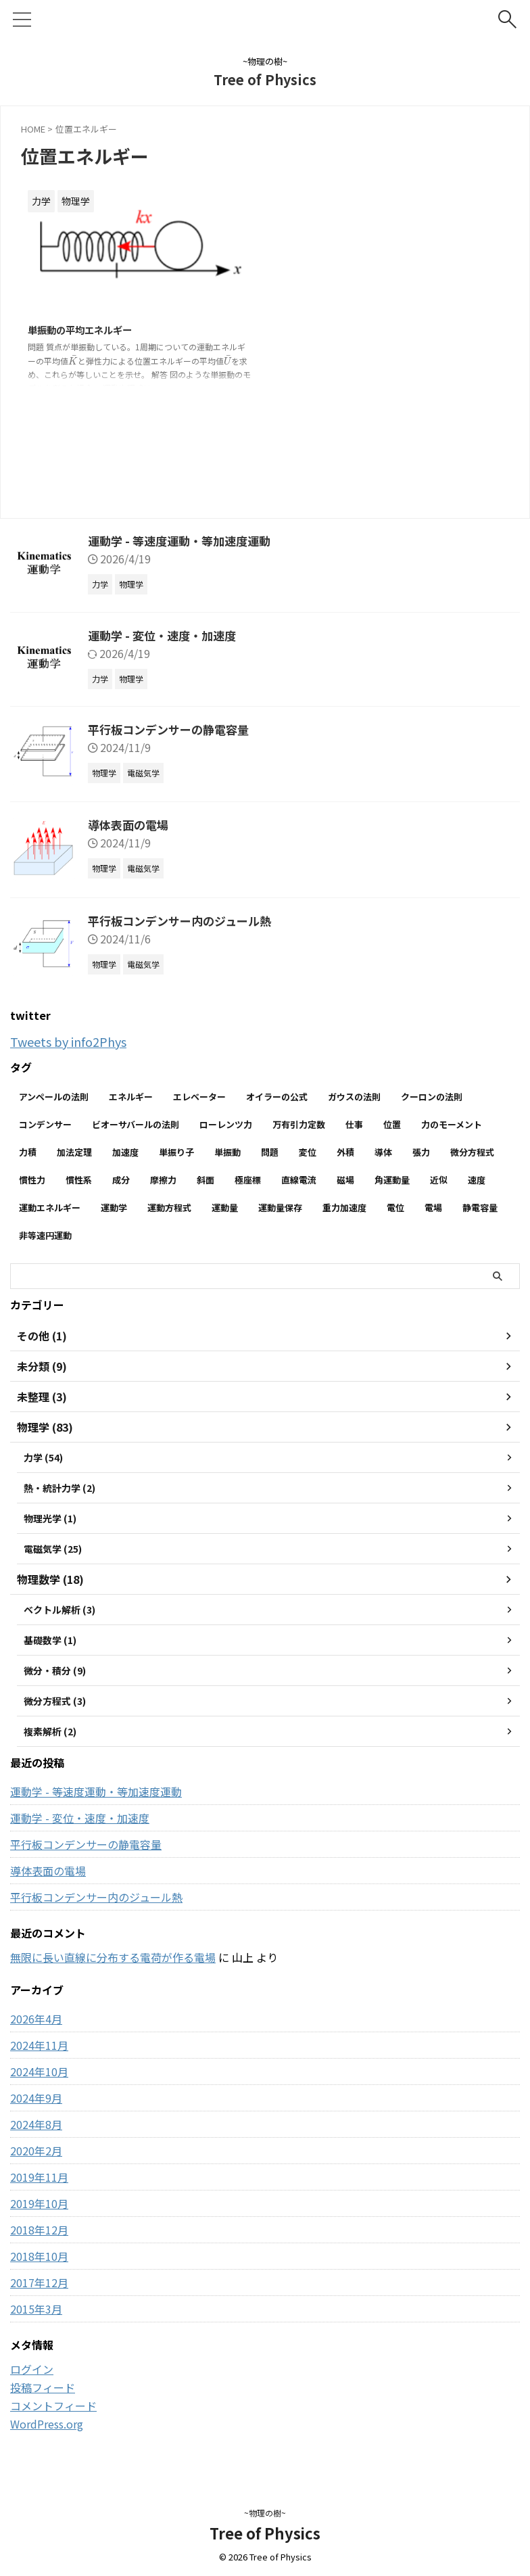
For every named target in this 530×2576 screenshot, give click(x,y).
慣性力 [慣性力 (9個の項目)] (32, 1179)
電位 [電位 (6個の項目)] (395, 1207)
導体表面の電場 (130, 824)
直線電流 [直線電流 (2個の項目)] (298, 1179)
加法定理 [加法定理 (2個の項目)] (74, 1152)
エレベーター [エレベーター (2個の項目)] (199, 1096)
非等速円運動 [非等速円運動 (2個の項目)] (45, 1235)
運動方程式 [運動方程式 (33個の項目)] (169, 1207)
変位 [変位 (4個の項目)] (307, 1152)
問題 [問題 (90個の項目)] (270, 1152)
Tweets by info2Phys (75, 1041)
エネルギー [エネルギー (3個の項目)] (131, 1096)
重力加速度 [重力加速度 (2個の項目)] (344, 1207)
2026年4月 (36, 2031)
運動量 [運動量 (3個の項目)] (225, 1207)
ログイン (31, 2381)
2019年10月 (39, 2215)
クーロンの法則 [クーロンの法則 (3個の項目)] (431, 1096)
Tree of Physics (265, 79)
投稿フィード (42, 2399)
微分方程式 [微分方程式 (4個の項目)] (472, 1152)
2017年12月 (39, 2295)
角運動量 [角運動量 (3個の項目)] (392, 1179)
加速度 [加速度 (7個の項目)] (125, 1152)
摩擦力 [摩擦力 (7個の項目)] (163, 1179)
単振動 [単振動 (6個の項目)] (227, 1152)
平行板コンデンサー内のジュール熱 (185, 920)
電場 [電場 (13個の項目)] (433, 1207)
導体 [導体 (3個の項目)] (383, 1152)
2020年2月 (36, 2163)
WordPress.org (46, 2436)
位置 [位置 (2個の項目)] (392, 1124)
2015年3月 (36, 2321)
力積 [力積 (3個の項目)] (28, 1152)
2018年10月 (39, 2268)
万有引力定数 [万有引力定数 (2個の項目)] (298, 1124)
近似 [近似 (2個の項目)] (439, 1179)
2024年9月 (36, 2110)
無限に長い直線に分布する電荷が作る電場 (113, 1969)
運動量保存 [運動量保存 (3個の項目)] (280, 1207)
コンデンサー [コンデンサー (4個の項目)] (45, 1124)
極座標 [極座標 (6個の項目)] (248, 1179)
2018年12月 (39, 2242)
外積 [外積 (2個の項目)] (345, 1152)
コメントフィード (53, 2418)
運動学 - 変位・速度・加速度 (166, 635)
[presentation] (73, 362)
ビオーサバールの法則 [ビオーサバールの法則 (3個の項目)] (135, 1124)
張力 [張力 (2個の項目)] (421, 1152)
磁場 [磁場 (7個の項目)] (345, 1179)
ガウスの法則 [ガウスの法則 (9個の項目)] (354, 1096)
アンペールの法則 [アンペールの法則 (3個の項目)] (54, 1096)
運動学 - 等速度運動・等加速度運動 (184, 540)
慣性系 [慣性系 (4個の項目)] (79, 1179)
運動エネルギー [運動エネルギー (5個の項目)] (49, 1207)
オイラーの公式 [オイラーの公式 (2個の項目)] (277, 1096)
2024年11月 (39, 2057)
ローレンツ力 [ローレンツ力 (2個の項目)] (225, 1124)
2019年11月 (39, 2189)
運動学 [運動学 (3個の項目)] (114, 1207)
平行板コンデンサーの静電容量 (173, 729)
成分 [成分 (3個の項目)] (121, 1179)
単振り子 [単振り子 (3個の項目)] (176, 1152)
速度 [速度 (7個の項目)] (476, 1179)
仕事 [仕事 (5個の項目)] (354, 1124)
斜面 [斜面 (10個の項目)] (205, 1179)
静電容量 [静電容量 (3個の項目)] (480, 1207)
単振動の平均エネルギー (87, 331)
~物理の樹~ (265, 2513)
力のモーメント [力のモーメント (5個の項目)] (451, 1124)
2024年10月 (39, 2084)
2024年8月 (36, 2136)
